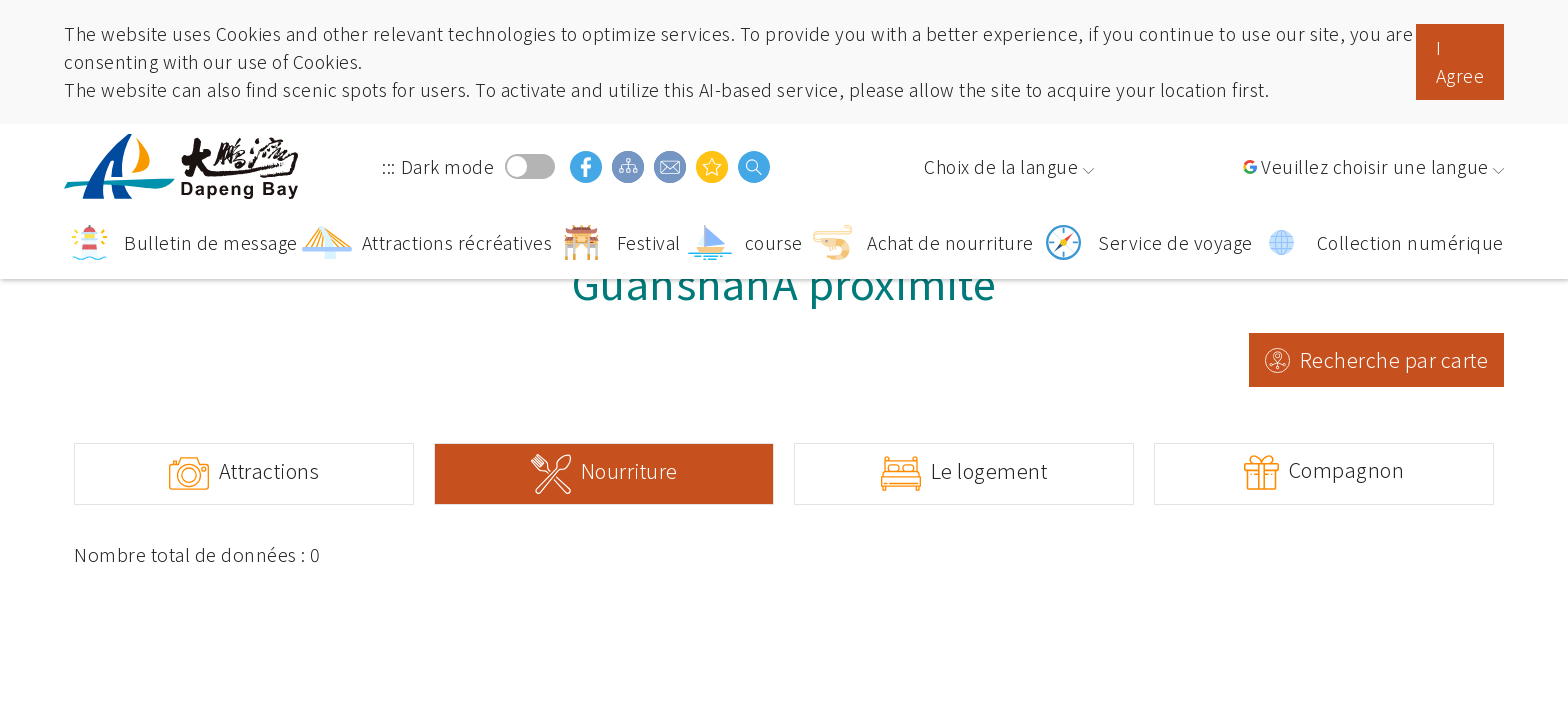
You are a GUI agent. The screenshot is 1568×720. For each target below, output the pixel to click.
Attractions (269, 470)
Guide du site (628, 167)
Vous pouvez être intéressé (712, 167)
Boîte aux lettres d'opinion (670, 167)
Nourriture (629, 470)
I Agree (1460, 61)
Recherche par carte (1394, 359)
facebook (586, 167)
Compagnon (1347, 469)
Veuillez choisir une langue (1375, 166)
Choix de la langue (1001, 166)
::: (389, 166)
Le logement (989, 470)
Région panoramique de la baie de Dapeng (184, 166)
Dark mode (530, 166)
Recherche (754, 167)
